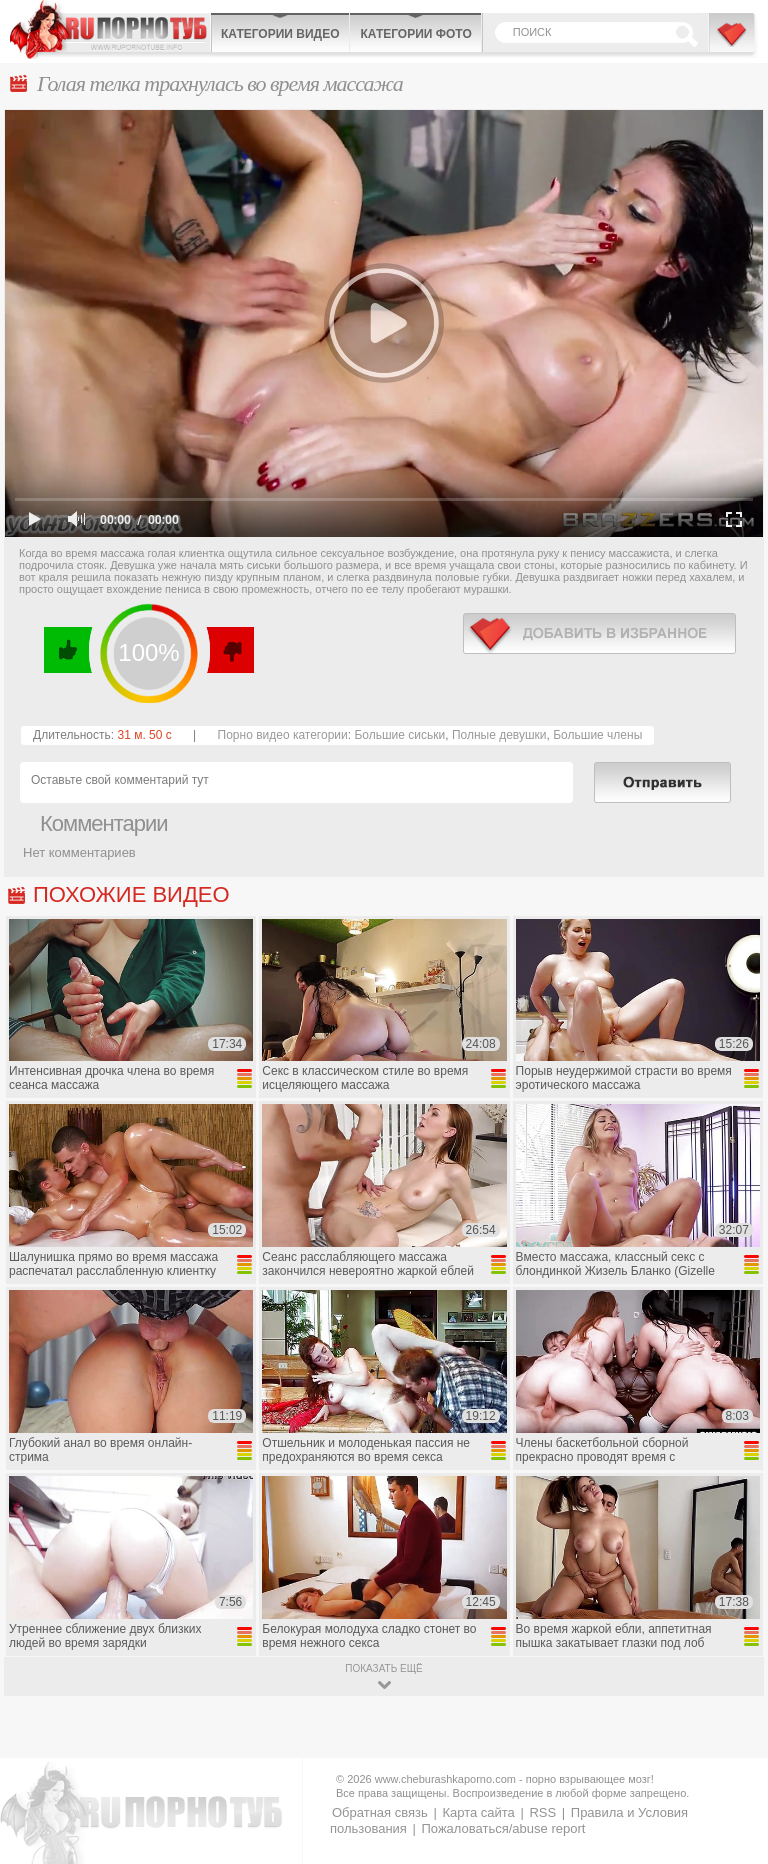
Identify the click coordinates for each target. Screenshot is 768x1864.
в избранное (599, 633)
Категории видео (280, 34)
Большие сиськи (399, 735)
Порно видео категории (283, 735)
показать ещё (383, 1668)
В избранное (733, 43)
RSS (542, 1812)
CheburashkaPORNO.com (110, 29)
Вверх (729, 1751)
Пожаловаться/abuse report (503, 1828)
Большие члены (597, 735)
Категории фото (415, 34)
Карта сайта (478, 1812)
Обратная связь (380, 1812)
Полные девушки (499, 735)
